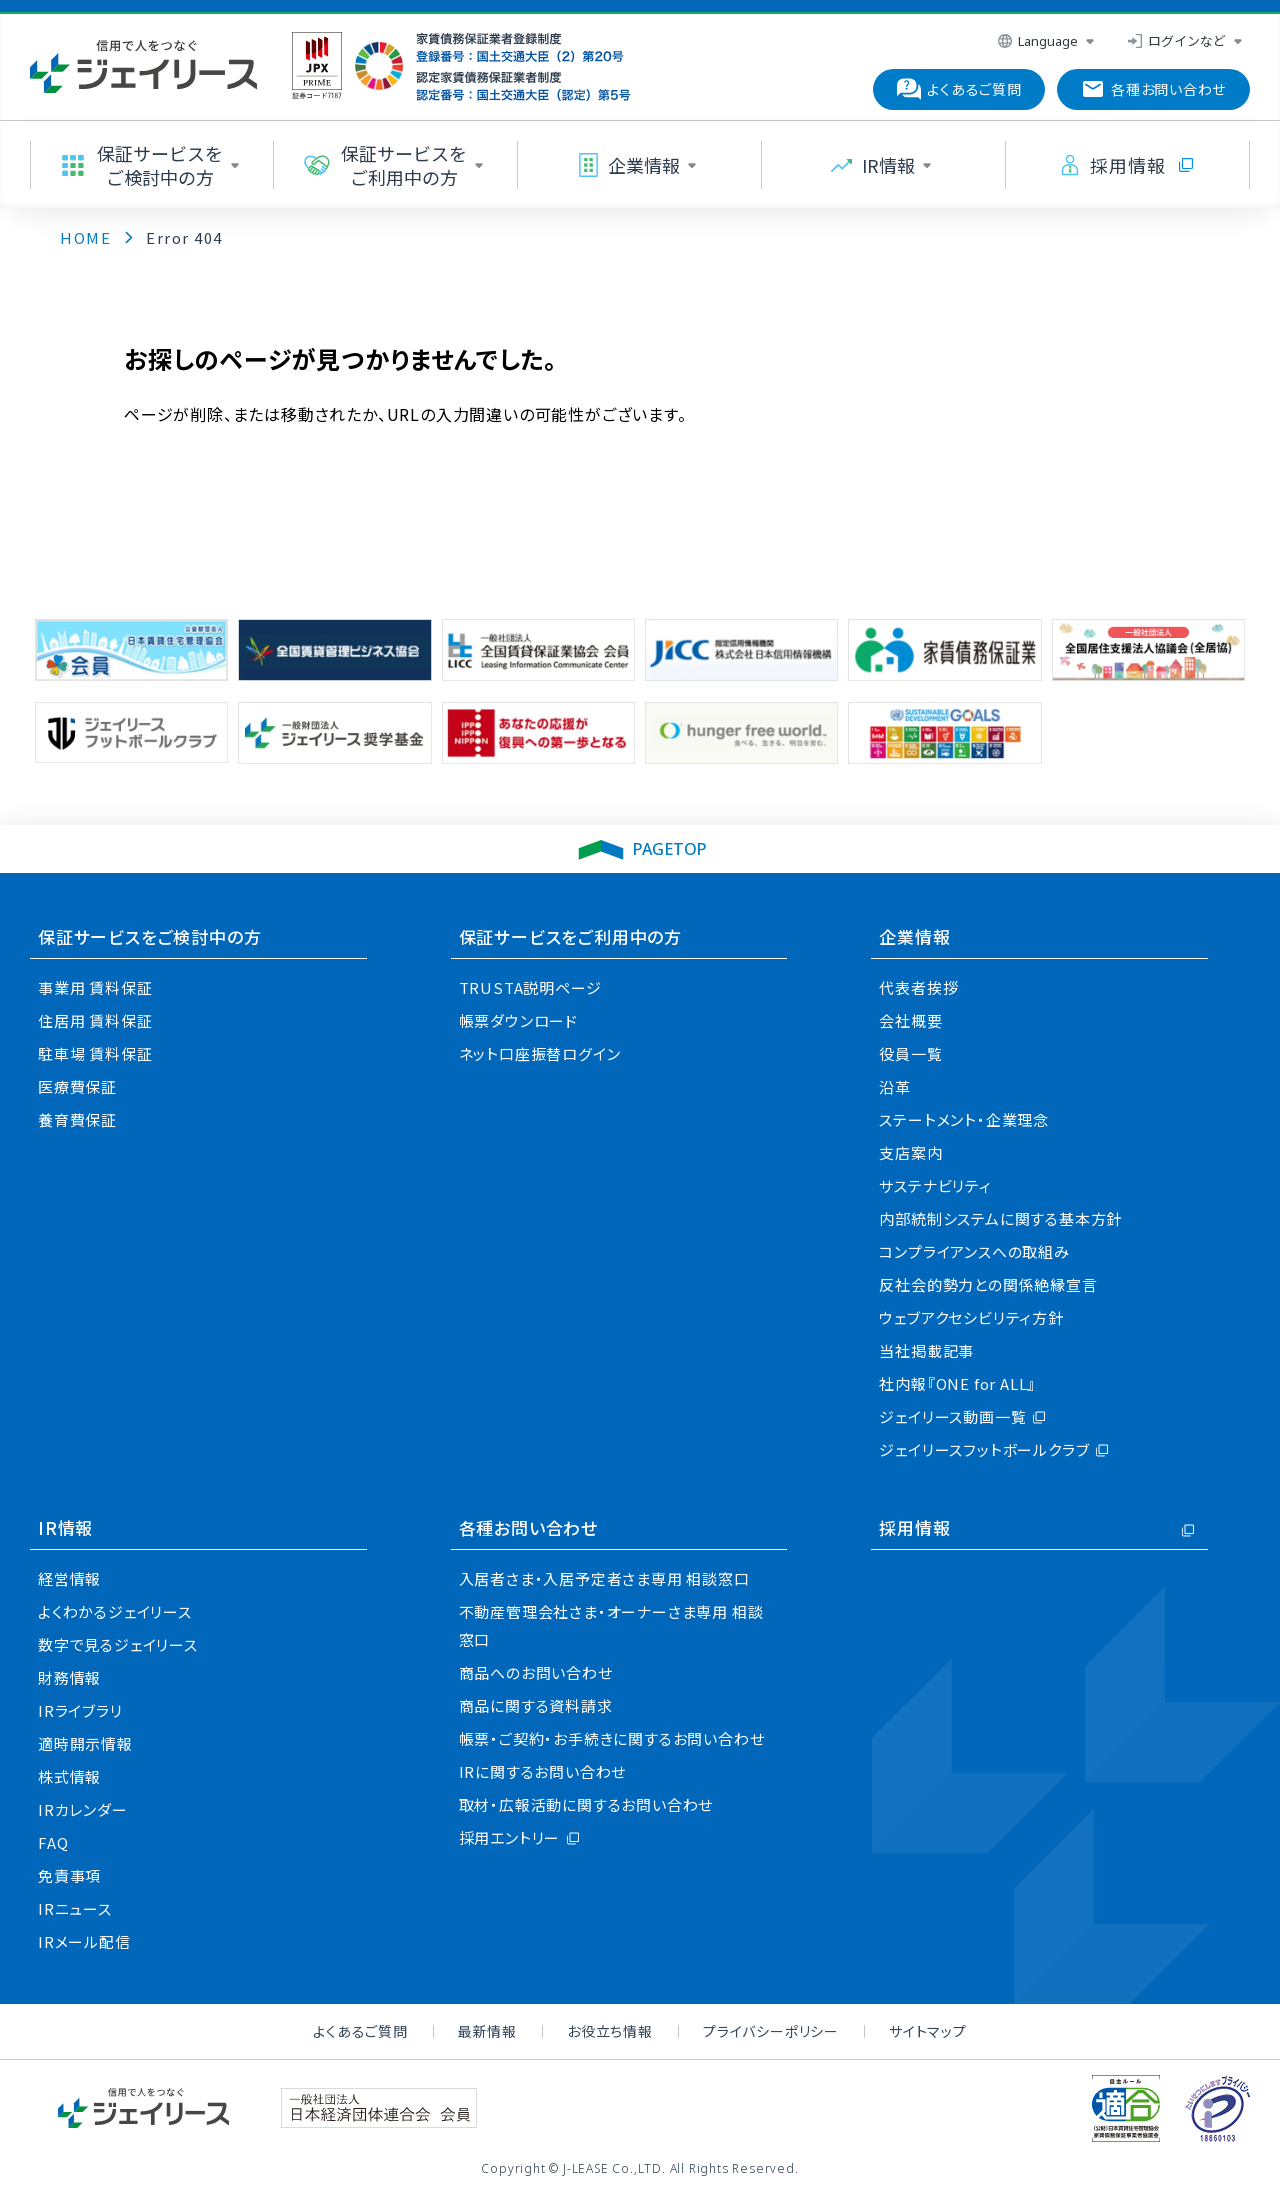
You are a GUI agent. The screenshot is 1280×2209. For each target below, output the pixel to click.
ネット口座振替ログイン (540, 1053)
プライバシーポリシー (771, 2031)
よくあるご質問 (360, 2031)
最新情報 (487, 2031)
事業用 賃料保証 (95, 987)
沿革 (895, 1086)
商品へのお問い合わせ (536, 1672)
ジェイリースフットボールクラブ (984, 1449)
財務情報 (69, 1677)
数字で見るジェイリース (118, 1644)
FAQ (53, 1842)
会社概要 (910, 1020)
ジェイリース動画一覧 (952, 1416)
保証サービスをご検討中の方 (149, 936)
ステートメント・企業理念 (964, 1119)
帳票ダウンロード (518, 1020)
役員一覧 (910, 1053)
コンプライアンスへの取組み (974, 1251)
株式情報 (69, 1776)
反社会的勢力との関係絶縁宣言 (988, 1284)
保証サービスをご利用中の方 (570, 936)
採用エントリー (510, 1837)
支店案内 (910, 1152)
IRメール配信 (84, 1941)
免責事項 (69, 1875)
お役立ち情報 (610, 2031)
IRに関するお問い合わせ (543, 1771)
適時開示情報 (85, 1743)
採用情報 (914, 1527)
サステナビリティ (935, 1185)
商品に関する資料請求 (536, 1705)
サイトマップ (928, 2031)
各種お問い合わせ (528, 1527)
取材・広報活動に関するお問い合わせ (586, 1804)
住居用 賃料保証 (95, 1020)
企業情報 (914, 936)
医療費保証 (77, 1086)
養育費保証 (77, 1119)
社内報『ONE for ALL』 (957, 1383)
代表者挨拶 (918, 987)
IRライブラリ (80, 1710)
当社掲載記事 (926, 1350)
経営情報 (69, 1578)
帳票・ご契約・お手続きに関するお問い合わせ (612, 1738)
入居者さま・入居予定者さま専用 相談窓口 (604, 1578)
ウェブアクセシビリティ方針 (971, 1317)
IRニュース (75, 1908)
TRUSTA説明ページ (530, 987)
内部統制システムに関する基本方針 (1000, 1218)
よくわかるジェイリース (115, 1611)
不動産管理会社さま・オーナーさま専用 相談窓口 (611, 1625)
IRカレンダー (83, 1809)
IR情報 (65, 1527)
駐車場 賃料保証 (95, 1053)
